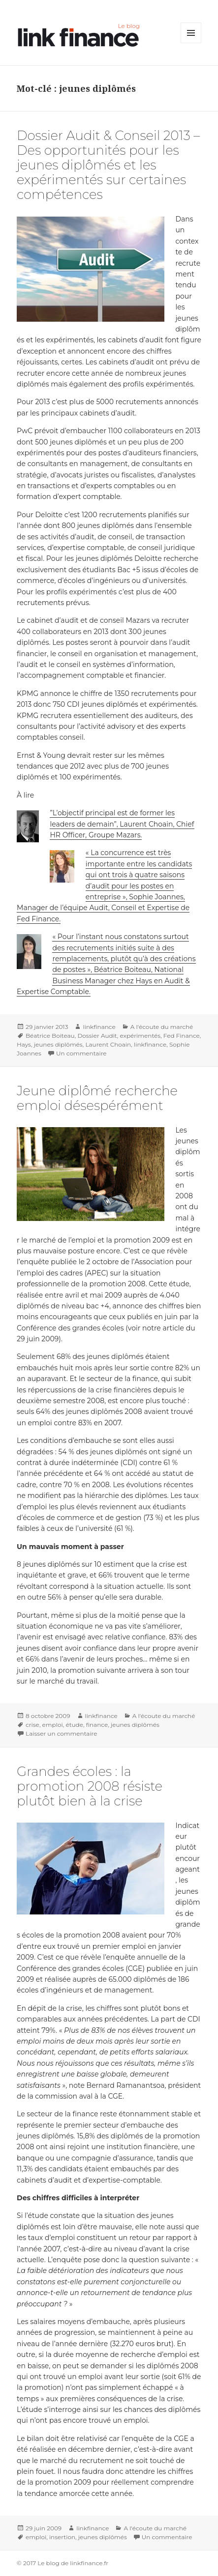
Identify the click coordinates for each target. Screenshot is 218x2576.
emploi (52, 1724)
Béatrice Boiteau (50, 1035)
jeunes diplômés (58, 1044)
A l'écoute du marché (161, 1026)
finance (97, 1724)
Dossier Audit (97, 1035)
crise (32, 1724)
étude (74, 1724)
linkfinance (99, 1026)
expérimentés (140, 1035)
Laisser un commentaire (61, 1733)
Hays (24, 1044)
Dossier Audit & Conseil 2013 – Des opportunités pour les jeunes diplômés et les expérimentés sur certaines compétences (108, 165)
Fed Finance (181, 1035)
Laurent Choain (108, 1044)
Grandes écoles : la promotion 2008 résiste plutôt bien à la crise (89, 1786)
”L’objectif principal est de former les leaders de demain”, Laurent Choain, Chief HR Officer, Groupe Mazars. (122, 823)
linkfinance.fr (89, 2563)
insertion (62, 2537)
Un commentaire (81, 1053)
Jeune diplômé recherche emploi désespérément (97, 1098)
